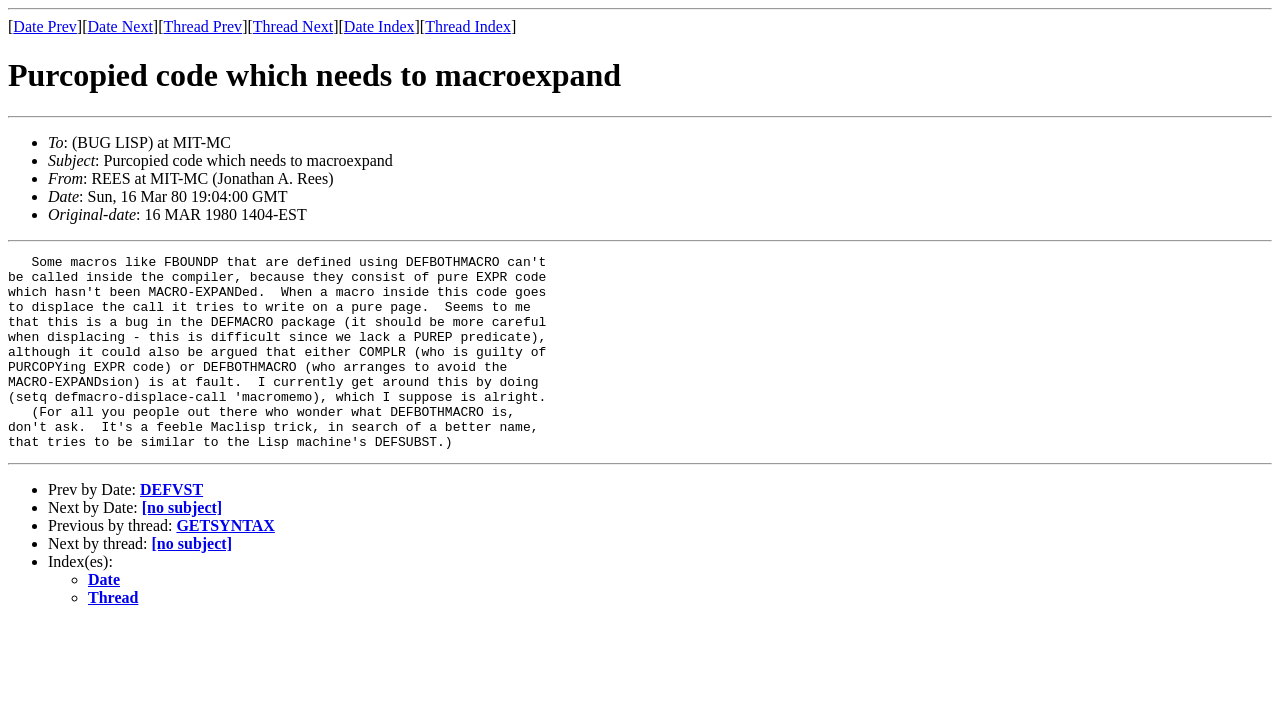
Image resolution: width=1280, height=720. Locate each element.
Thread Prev (202, 26)
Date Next (120, 26)
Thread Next (293, 26)
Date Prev (45, 26)
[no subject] (182, 546)
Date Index (379, 26)
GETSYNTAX (225, 564)
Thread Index (468, 26)
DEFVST (171, 528)
